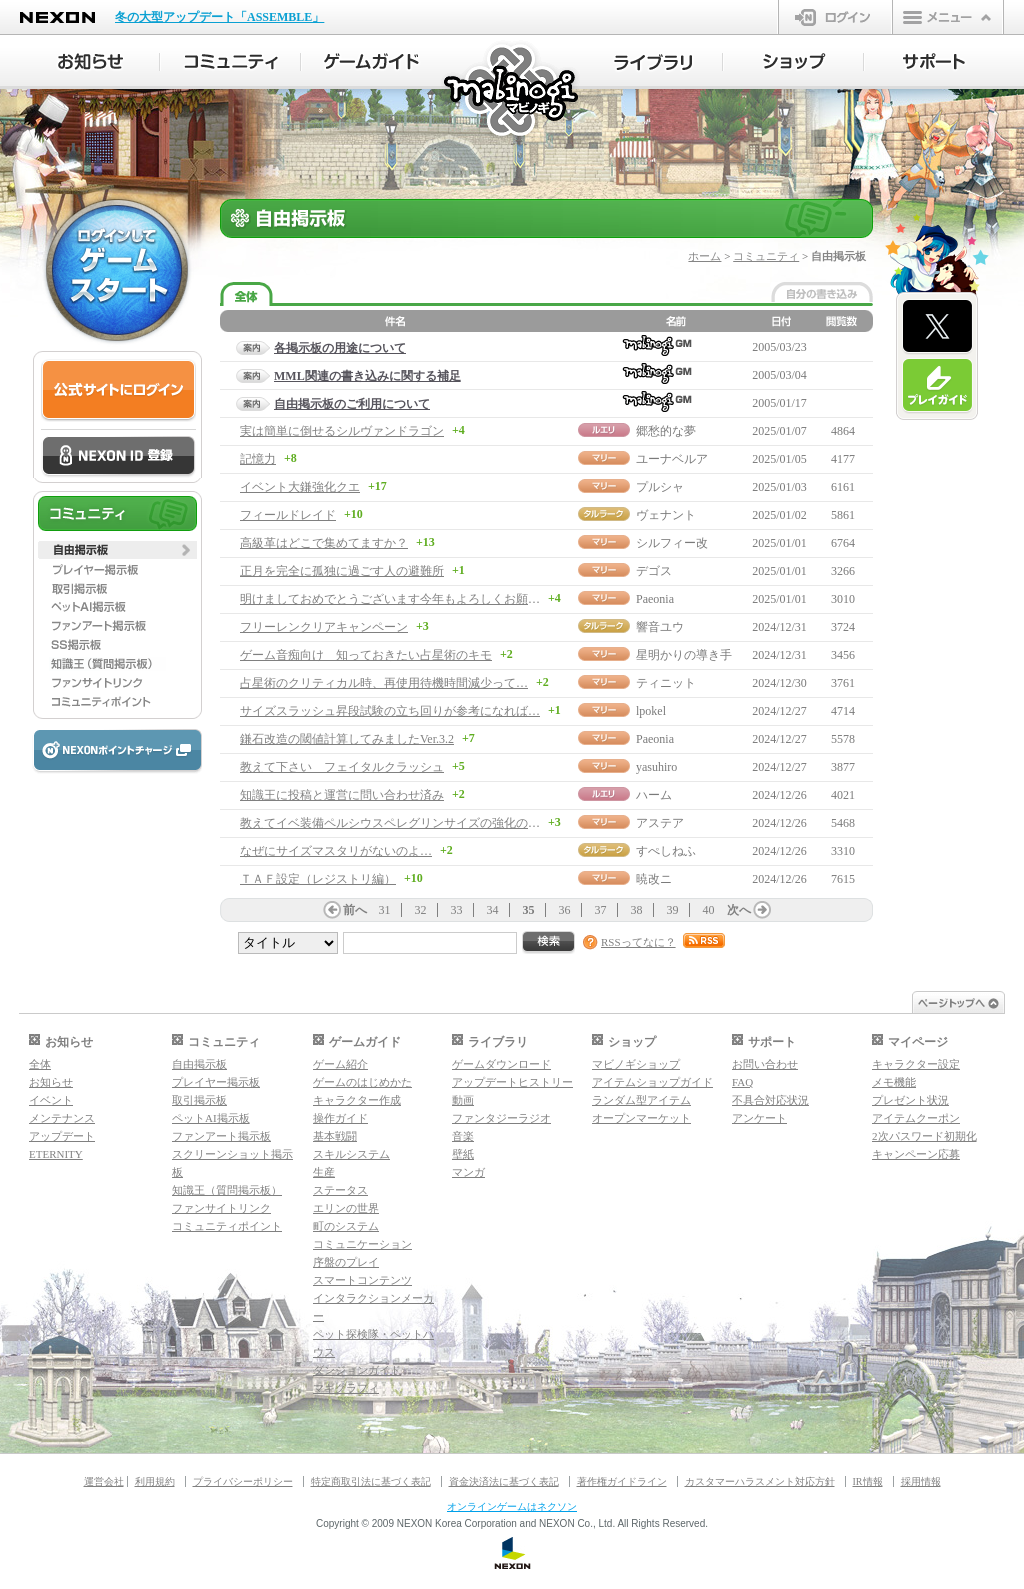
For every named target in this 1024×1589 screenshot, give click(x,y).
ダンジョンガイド (357, 1370)
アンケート (759, 1118)
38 (637, 910)
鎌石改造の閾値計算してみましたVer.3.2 (347, 739)
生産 (324, 1172)
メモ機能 (894, 1082)
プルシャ (660, 487)
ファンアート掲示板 (221, 1136)
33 (457, 910)
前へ (355, 910)
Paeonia (655, 599)
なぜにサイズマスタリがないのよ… (336, 851)
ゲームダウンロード (501, 1064)
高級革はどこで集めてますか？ (324, 543)
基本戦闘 (335, 1136)
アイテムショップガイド (652, 1082)
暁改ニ (654, 879)
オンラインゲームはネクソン (512, 1506)
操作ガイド (340, 1118)
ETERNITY (56, 1154)
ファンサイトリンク (221, 1208)
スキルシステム (351, 1154)
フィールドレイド (288, 515)
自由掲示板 (199, 1064)
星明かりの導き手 (684, 655)
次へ (739, 910)
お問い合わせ (765, 1064)
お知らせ (51, 1082)
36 (565, 910)
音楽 (463, 1136)
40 (709, 910)
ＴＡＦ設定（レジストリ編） (318, 879)
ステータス (340, 1190)
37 (601, 910)
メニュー (948, 17)
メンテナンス (62, 1118)
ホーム (704, 256)
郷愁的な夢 (666, 431)
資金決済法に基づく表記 (504, 1481)
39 (673, 910)
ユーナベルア (672, 459)
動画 (463, 1100)
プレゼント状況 (910, 1100)
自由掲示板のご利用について (352, 404)
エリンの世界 (346, 1208)
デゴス (654, 571)
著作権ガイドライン (622, 1481)
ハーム (654, 795)
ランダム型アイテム (641, 1100)
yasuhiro (656, 767)
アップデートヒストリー (512, 1082)
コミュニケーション (362, 1244)
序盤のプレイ (346, 1262)
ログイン (835, 17)
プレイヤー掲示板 (216, 1082)
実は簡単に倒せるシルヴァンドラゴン (342, 431)
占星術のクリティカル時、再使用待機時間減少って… (384, 683)
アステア (660, 823)
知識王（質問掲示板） (227, 1190)
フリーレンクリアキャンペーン (324, 627)
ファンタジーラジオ (501, 1118)
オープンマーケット (641, 1118)
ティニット (666, 683)
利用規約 (155, 1481)
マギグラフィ (346, 1388)
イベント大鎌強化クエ (300, 487)
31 (385, 910)
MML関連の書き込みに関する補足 (367, 376)
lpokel (651, 711)
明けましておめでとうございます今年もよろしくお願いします (408, 599)
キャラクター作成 (357, 1100)
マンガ (468, 1172)
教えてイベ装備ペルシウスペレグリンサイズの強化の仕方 (396, 823)
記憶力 (258, 459)
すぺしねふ (666, 851)
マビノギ (512, 91)
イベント (51, 1100)
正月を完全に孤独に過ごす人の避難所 (342, 571)
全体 (40, 1064)
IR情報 (868, 1481)
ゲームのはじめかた (362, 1082)
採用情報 (921, 1481)
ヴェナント (666, 515)
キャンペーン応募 (916, 1154)
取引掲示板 (199, 1100)
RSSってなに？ (638, 942)
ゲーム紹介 (340, 1064)
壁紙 (463, 1154)
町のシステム (346, 1226)
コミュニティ (766, 256)
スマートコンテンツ (362, 1280)
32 (421, 910)
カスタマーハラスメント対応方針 (760, 1481)
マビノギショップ (636, 1064)
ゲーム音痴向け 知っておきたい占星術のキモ (366, 655)
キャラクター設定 (916, 1064)
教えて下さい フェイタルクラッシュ (342, 767)
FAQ (742, 1082)
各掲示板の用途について (340, 348)
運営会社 (104, 1481)
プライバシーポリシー (243, 1481)
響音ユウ (660, 627)
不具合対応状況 (770, 1100)
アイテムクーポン (916, 1118)
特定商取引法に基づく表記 (371, 1481)
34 (493, 910)
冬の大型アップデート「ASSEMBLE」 (219, 17)
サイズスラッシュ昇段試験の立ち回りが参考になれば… (390, 711)
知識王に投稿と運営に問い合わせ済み (342, 795)
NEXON (57, 17)
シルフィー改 (672, 543)
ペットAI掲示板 (211, 1118)
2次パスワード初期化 (924, 1136)
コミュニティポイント (227, 1226)
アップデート (62, 1136)
